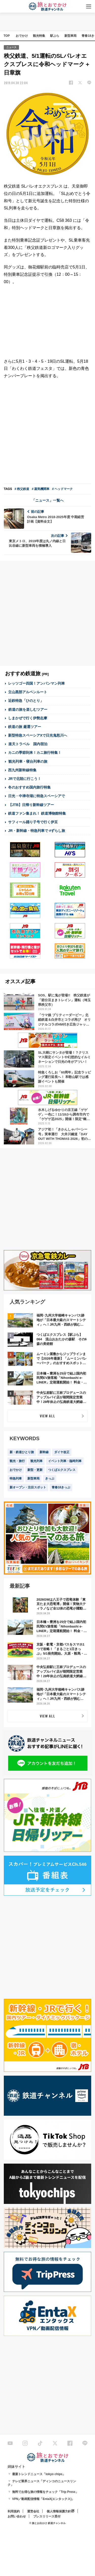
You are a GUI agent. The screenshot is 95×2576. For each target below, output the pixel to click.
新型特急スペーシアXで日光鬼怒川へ (37, 735)
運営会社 (33, 2511)
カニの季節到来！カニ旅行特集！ (34, 753)
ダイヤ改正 (61, 1452)
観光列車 (36, 1461)
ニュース (11, 47)
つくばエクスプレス (61, 1470)
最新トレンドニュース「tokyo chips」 (39, 2474)
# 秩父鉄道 (21, 489)
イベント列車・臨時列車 (65, 1461)
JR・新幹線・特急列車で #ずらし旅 (36, 831)
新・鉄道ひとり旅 (22, 1452)
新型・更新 (35, 1470)
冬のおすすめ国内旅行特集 (29, 787)
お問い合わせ (17, 2516)
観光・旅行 (17, 1461)
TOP (7, 36)
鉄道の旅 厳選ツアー (24, 727)
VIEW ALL (47, 1415)
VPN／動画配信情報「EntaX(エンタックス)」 (43, 2499)
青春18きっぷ (61, 1487)
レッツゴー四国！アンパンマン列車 (36, 683)
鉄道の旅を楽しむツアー (27, 709)
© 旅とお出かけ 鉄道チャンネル (47, 2523)
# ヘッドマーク (62, 489)
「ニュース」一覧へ (48, 500)
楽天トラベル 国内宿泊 (27, 744)
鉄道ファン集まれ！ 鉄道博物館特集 (37, 813)
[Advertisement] (47, 432)
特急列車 (16, 1478)
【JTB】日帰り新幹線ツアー (31, 805)
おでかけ (22, 36)
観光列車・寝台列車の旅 (27, 761)
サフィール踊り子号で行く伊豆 (33, 822)
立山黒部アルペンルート (27, 692)
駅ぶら (54, 36)
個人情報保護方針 (59, 2511)
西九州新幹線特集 (22, 770)
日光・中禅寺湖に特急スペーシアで (36, 796)
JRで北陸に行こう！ (24, 779)
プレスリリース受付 (47, 2516)
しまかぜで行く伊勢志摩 (27, 718)
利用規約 (14, 2511)
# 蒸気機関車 (40, 489)
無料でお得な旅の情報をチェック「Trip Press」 (45, 2492)
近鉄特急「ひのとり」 (26, 701)
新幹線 (44, 1452)
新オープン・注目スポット (28, 1487)
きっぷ (49, 1478)
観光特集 (39, 36)
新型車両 (70, 36)
